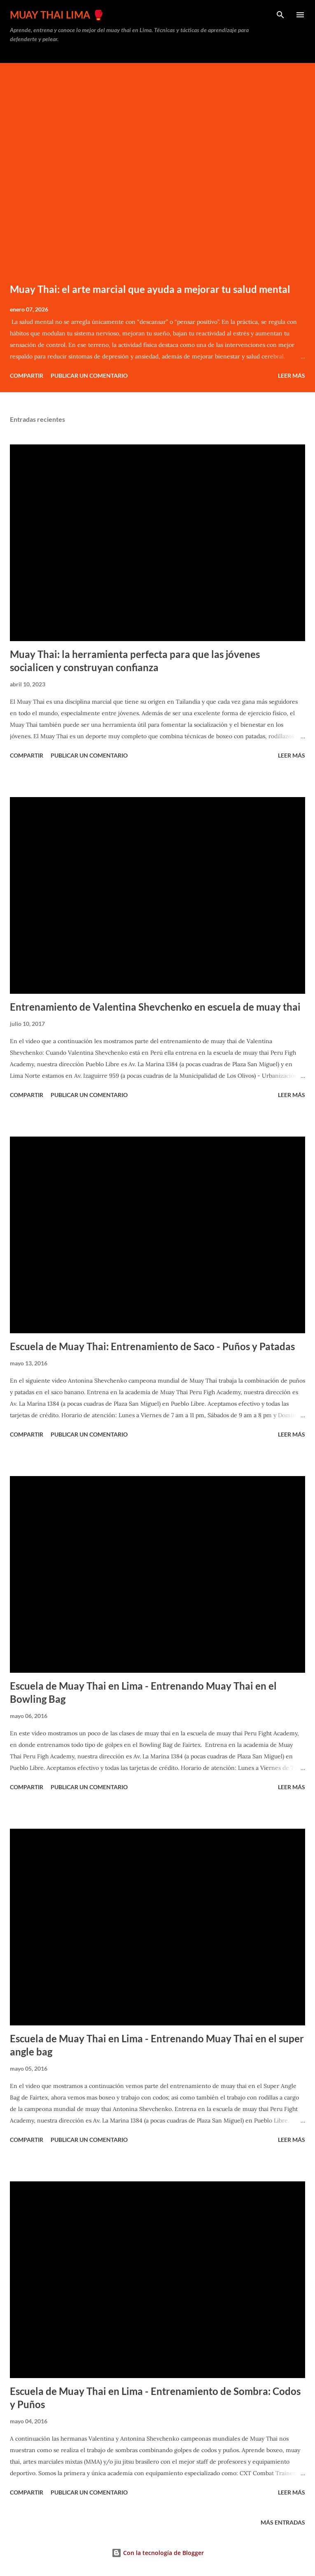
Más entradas (283, 2522)
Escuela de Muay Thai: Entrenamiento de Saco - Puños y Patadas (152, 1346)
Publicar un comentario (89, 375)
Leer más (291, 375)
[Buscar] (280, 15)
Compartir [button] (26, 375)
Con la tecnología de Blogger (158, 2553)
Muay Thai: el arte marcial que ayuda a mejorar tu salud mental (150, 289)
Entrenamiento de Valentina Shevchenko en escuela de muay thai (155, 1007)
